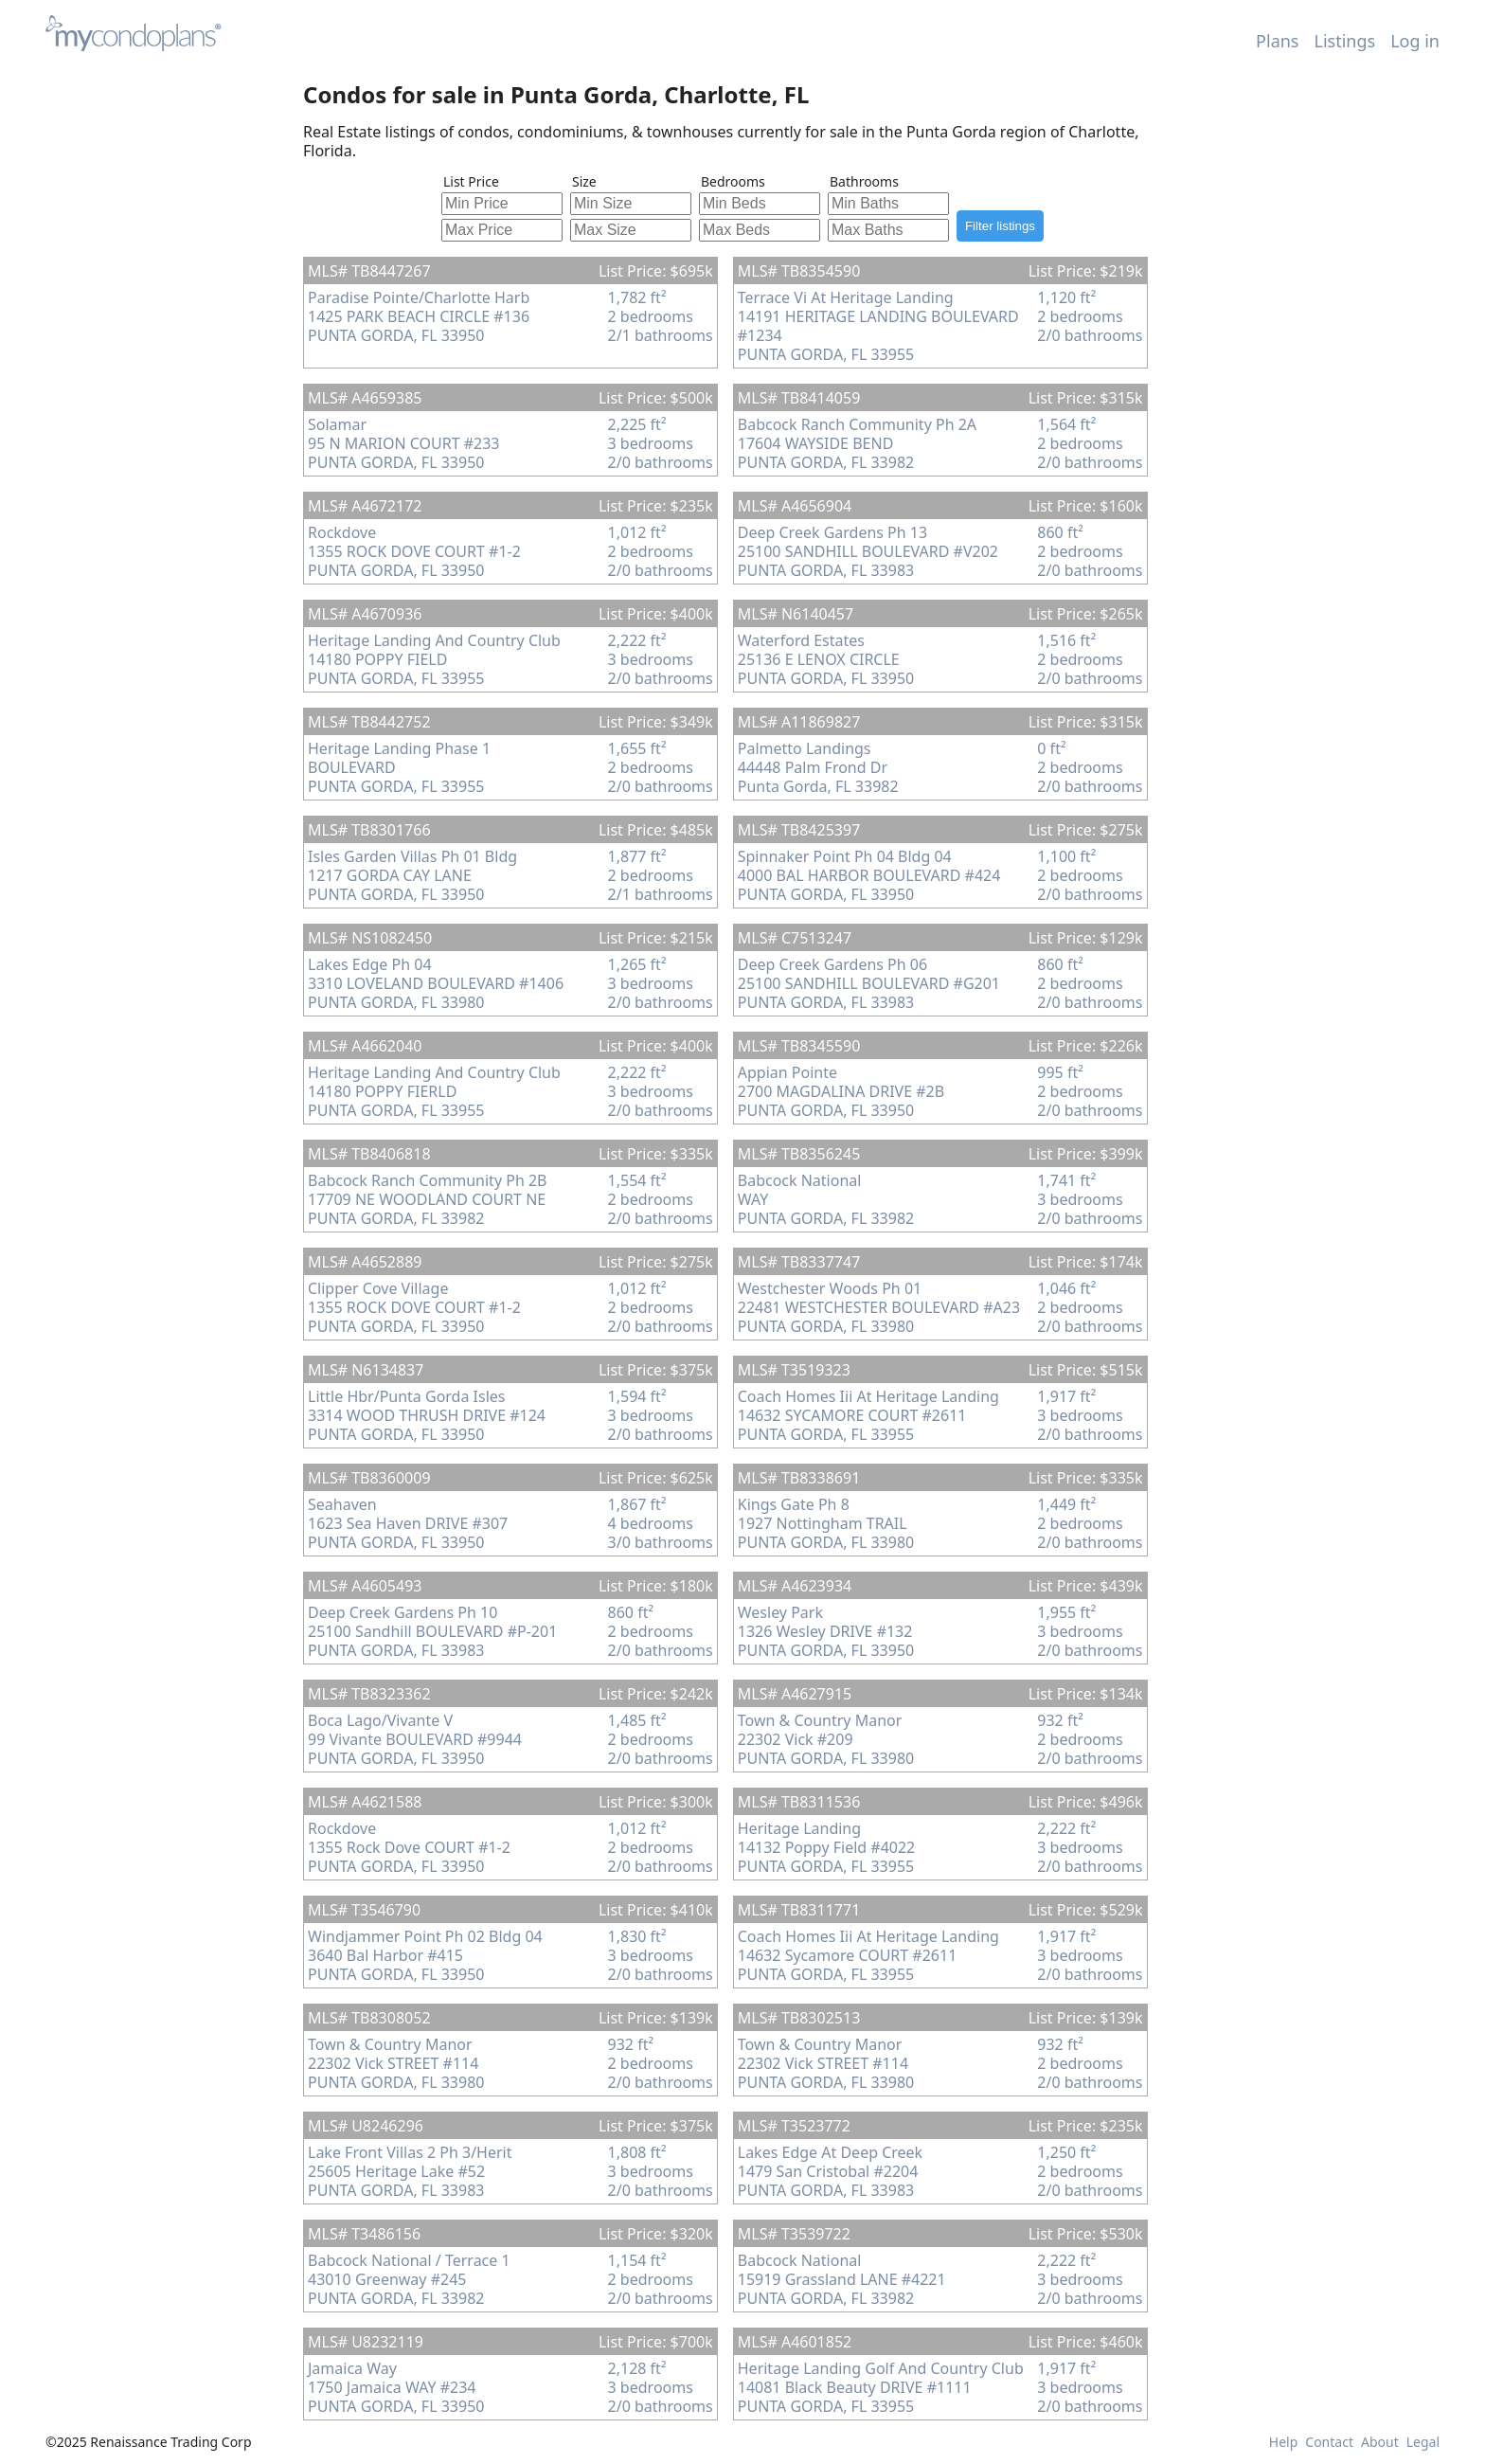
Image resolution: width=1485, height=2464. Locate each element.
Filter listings (1000, 226)
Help (1283, 2442)
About (1380, 2442)
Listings (1345, 40)
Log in (1415, 40)
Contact (1329, 2442)
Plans (1277, 40)
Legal (1423, 2442)
